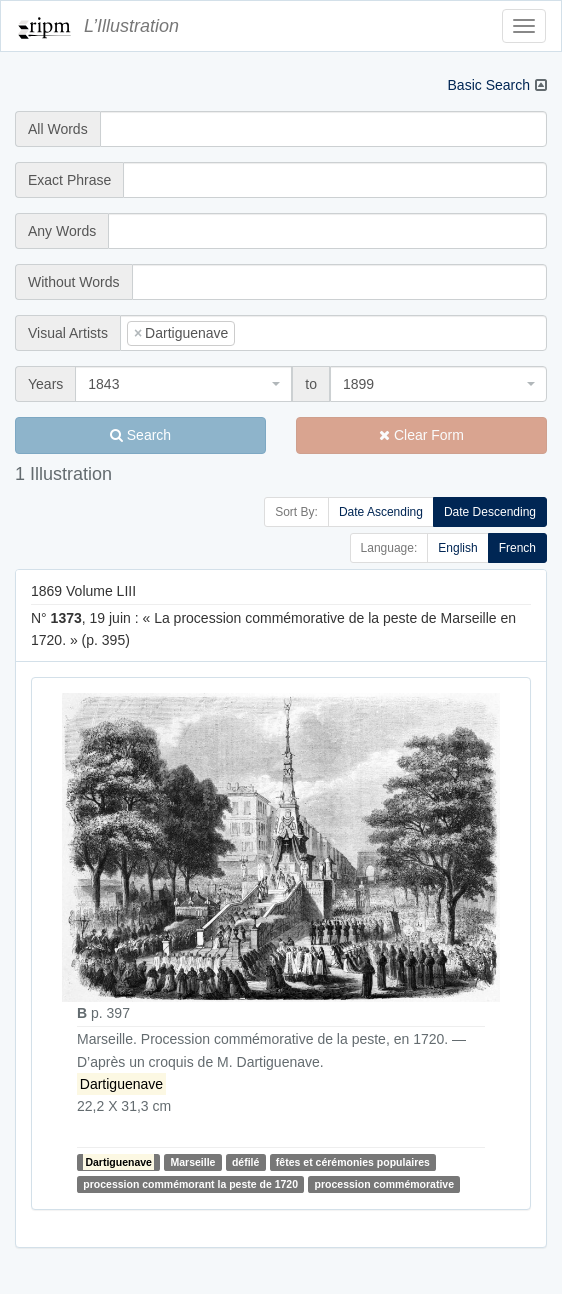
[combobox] (333, 333)
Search (140, 435)
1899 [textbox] (358, 384)
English (457, 548)
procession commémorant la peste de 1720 (190, 1184)
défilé (245, 1162)
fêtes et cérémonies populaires (353, 1162)
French (517, 548)
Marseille (193, 1162)
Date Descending (490, 512)
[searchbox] (270, 333)
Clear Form (421, 435)
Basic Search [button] (489, 85)
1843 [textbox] (103, 384)
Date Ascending (381, 512)
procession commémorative (384, 1184)
